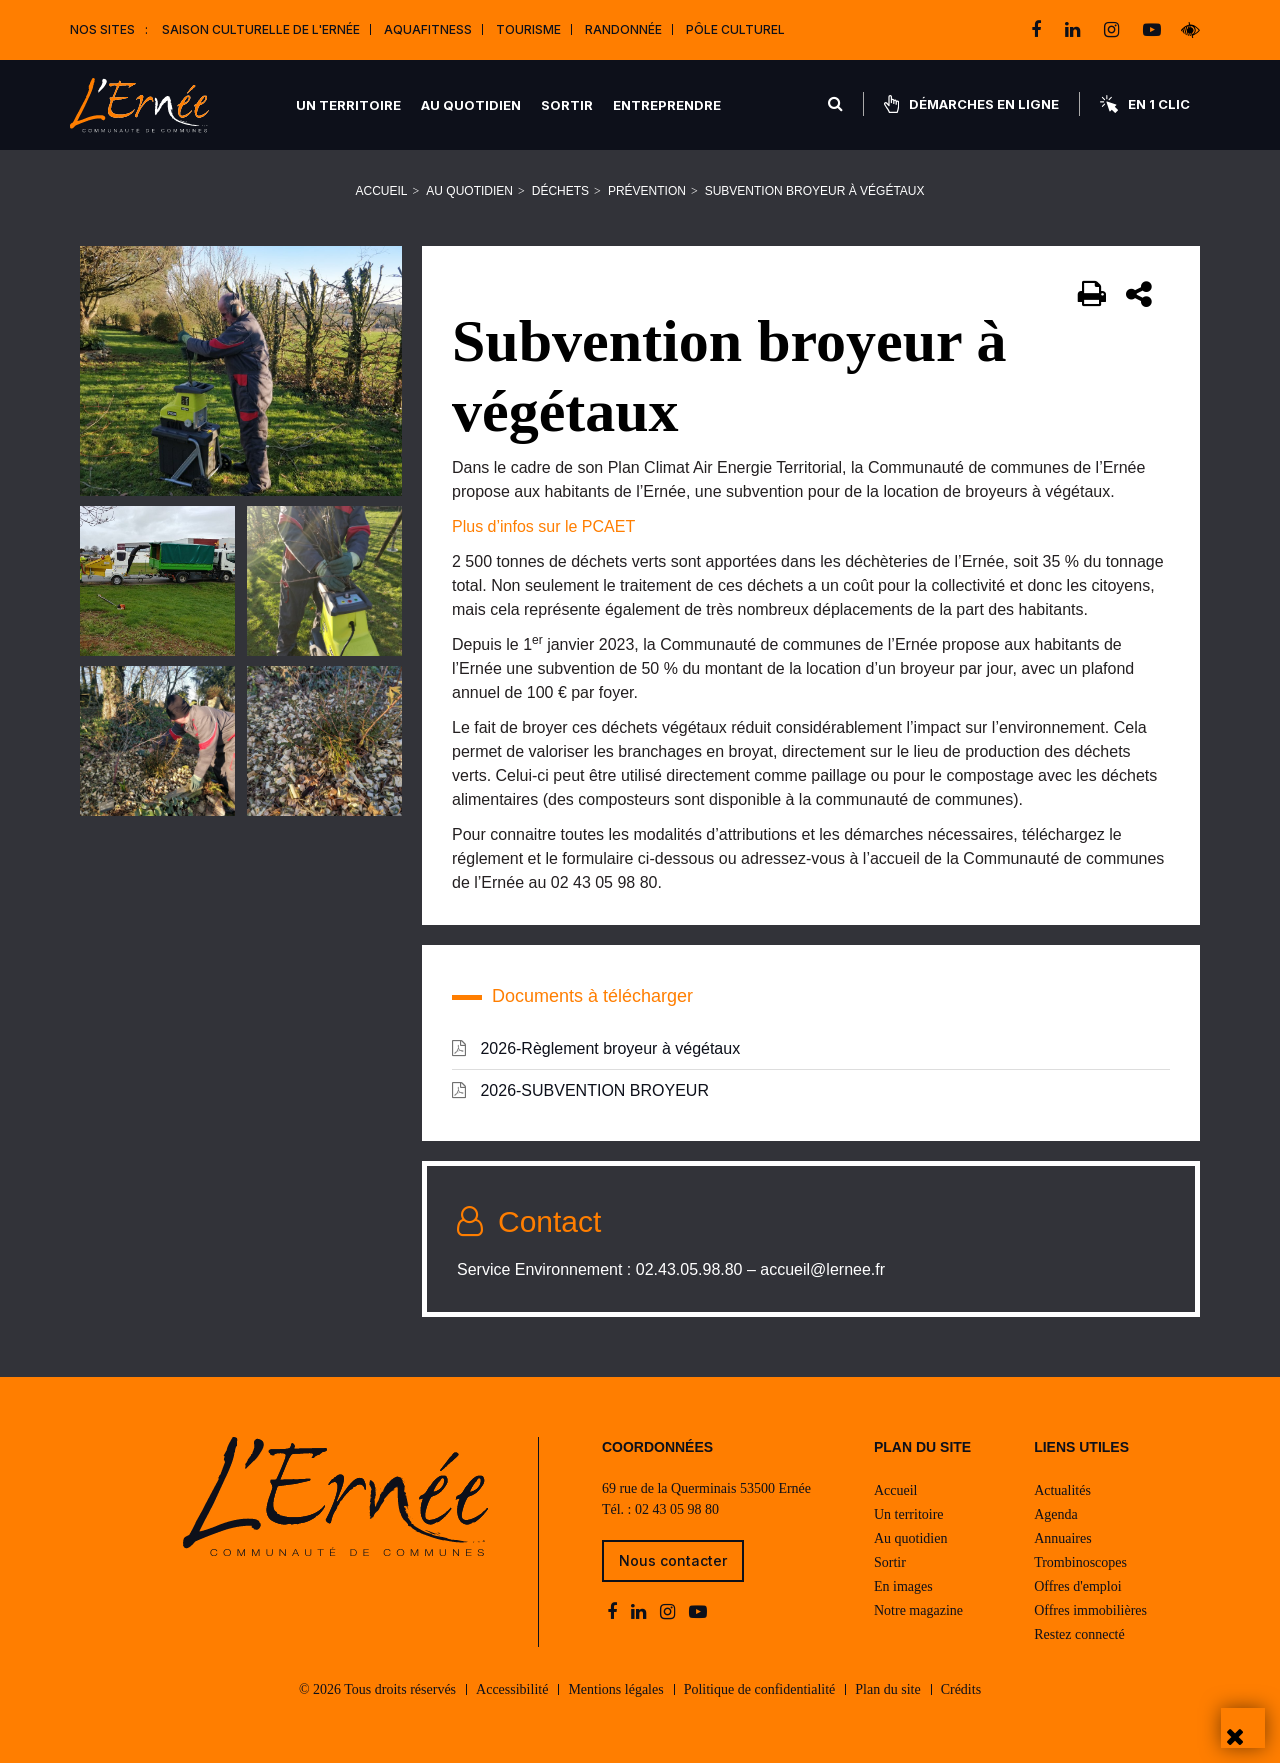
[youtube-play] (1152, 30)
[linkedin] (1074, 30)
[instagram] (1113, 30)
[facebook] (1038, 30)
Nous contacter (673, 1560)
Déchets (560, 191)
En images (903, 1586)
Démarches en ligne (971, 104)
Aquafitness (428, 29)
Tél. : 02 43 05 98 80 (660, 1509)
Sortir (567, 105)
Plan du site (887, 1689)
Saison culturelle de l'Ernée (261, 29)
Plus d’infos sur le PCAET (543, 526)
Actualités (1062, 1490)
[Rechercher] (835, 104)
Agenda (1056, 1514)
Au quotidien (471, 105)
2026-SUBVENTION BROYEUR (580, 1090)
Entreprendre (667, 105)
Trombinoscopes (1080, 1562)
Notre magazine (918, 1610)
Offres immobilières (1090, 1610)
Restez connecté (1079, 1634)
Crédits (961, 1689)
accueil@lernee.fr (822, 1269)
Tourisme (528, 29)
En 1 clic (1145, 104)
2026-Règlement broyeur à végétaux (596, 1048)
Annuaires (1063, 1538)
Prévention (647, 191)
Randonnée (623, 29)
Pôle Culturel (735, 29)
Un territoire (348, 105)
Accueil (382, 191)
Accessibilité (512, 1689)
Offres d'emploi (1077, 1586)
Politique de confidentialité (760, 1689)
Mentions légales (615, 1689)
